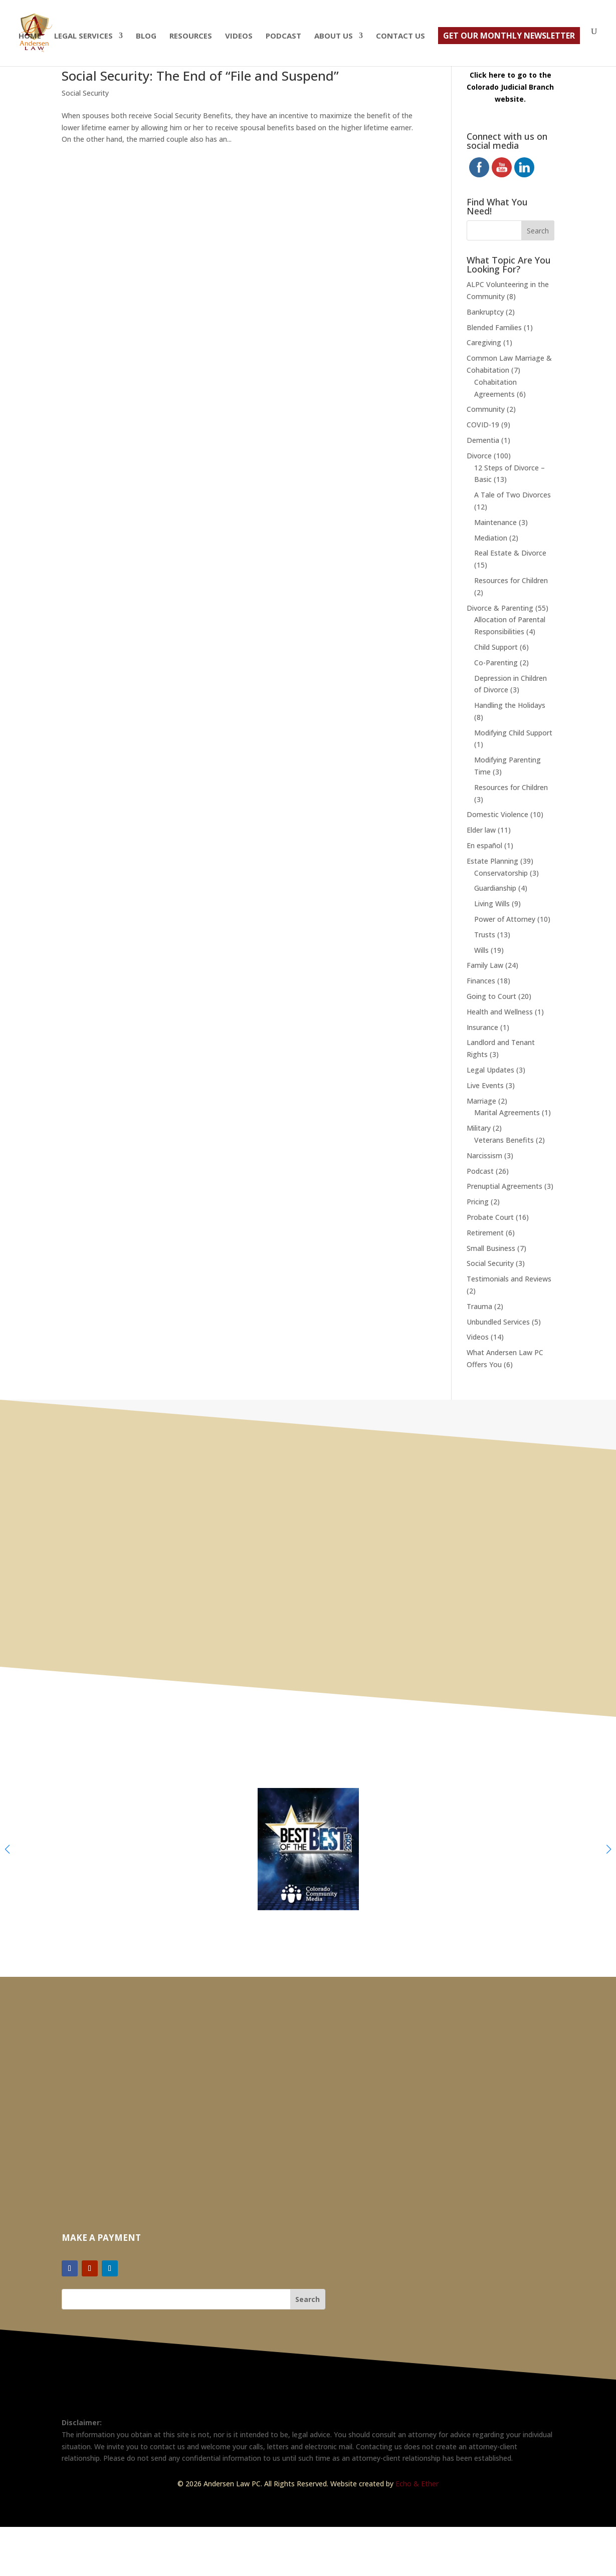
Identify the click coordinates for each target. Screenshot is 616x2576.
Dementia (483, 440)
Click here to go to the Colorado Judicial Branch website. (510, 87)
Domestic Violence (497, 814)
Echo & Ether (417, 2483)
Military (479, 1128)
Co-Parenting (496, 662)
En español (484, 845)
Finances (481, 980)
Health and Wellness (500, 1011)
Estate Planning (492, 861)
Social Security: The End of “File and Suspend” (202, 76)
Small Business (491, 1248)
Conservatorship (501, 873)
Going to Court (491, 996)
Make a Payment (101, 2237)
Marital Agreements (507, 1112)
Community (486, 409)
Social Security (85, 93)
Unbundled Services (498, 1322)
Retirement (485, 1232)
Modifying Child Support (513, 732)
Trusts (484, 934)
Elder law (481, 830)
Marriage (481, 1101)
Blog (146, 36)
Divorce (479, 455)
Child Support (496, 647)
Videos (239, 36)
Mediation (490, 538)
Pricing (478, 1201)
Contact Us (400, 36)
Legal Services (83, 36)
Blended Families (494, 327)
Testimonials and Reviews (509, 1278)
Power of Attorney (504, 919)
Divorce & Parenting (500, 608)
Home (30, 36)
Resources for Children (511, 580)
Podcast (283, 36)
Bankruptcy (485, 312)
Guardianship (495, 888)
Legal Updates (490, 1070)
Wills (481, 950)
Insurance (482, 1027)
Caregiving (484, 342)
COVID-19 (483, 424)
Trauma (479, 1306)
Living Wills (492, 903)
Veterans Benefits (504, 1140)
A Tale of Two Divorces (512, 494)
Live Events (485, 1085)
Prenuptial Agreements (504, 1186)
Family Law (485, 965)
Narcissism (484, 1155)
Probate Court (490, 1217)
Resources (190, 36)
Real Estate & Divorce (510, 553)
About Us (333, 36)
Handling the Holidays (509, 705)
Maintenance (495, 522)
